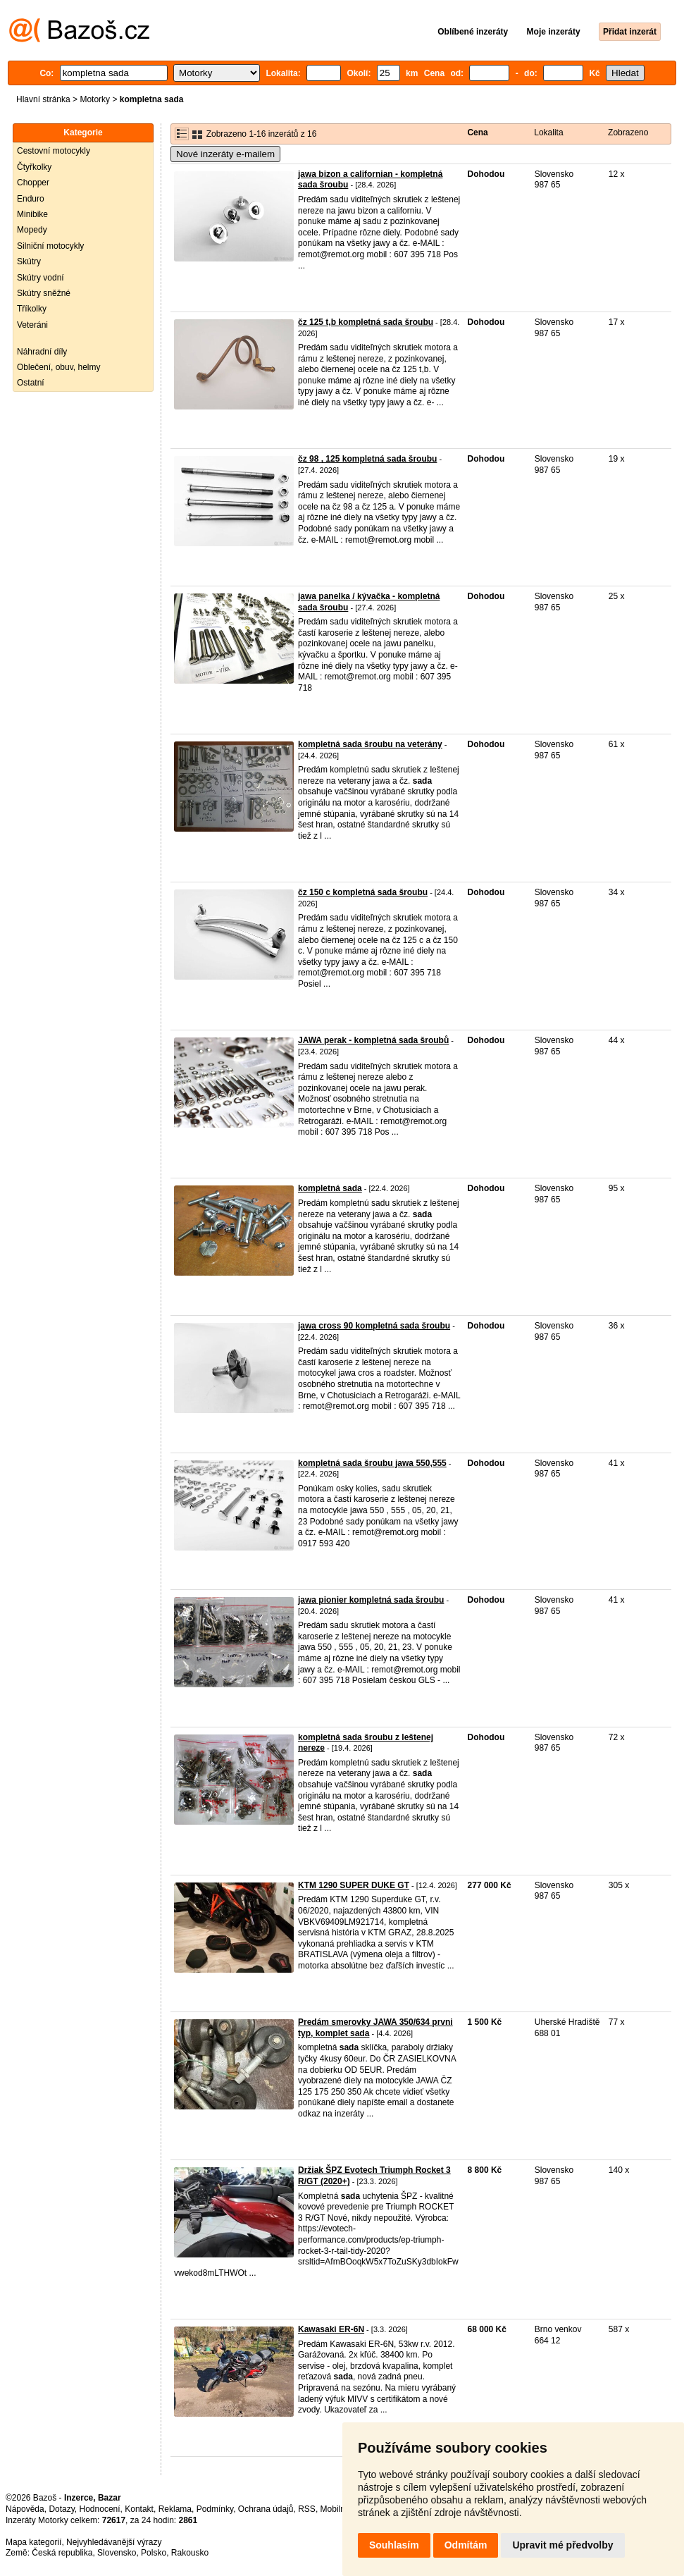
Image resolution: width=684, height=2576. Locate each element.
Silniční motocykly (50, 246)
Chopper (33, 182)
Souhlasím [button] (394, 2545)
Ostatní (30, 383)
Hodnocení (100, 2509)
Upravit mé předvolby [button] (562, 2545)
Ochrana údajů (266, 2509)
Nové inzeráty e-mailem (225, 154)
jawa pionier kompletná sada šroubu (371, 1600)
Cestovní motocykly (53, 151)
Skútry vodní (40, 278)
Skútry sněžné (43, 293)
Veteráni (32, 325)
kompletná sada (330, 1188)
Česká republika (62, 2553)
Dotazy (61, 2509)
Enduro (30, 199)
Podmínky (215, 2509)
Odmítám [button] (465, 2545)
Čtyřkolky (34, 167)
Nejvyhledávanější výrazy (113, 2542)
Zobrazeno (628, 132)
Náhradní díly (42, 352)
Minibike (32, 214)
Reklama (175, 2509)
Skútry (29, 261)
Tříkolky (31, 309)
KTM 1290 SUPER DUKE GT (353, 1885)
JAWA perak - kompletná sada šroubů (373, 1040)
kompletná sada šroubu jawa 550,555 (372, 1463)
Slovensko (116, 2553)
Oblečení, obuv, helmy (59, 367)
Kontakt (139, 2509)
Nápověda (25, 2509)
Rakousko (190, 2553)
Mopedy (32, 230)
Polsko (153, 2553)
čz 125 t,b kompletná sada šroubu (365, 322)
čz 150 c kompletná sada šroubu (363, 892)
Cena (477, 132)
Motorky (95, 99)
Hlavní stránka (43, 99)
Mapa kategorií (33, 2542)
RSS (307, 2509)
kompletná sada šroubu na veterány (370, 744)
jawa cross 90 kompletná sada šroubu (374, 1326)
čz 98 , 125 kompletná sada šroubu (367, 459)
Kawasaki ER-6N (331, 2329)
